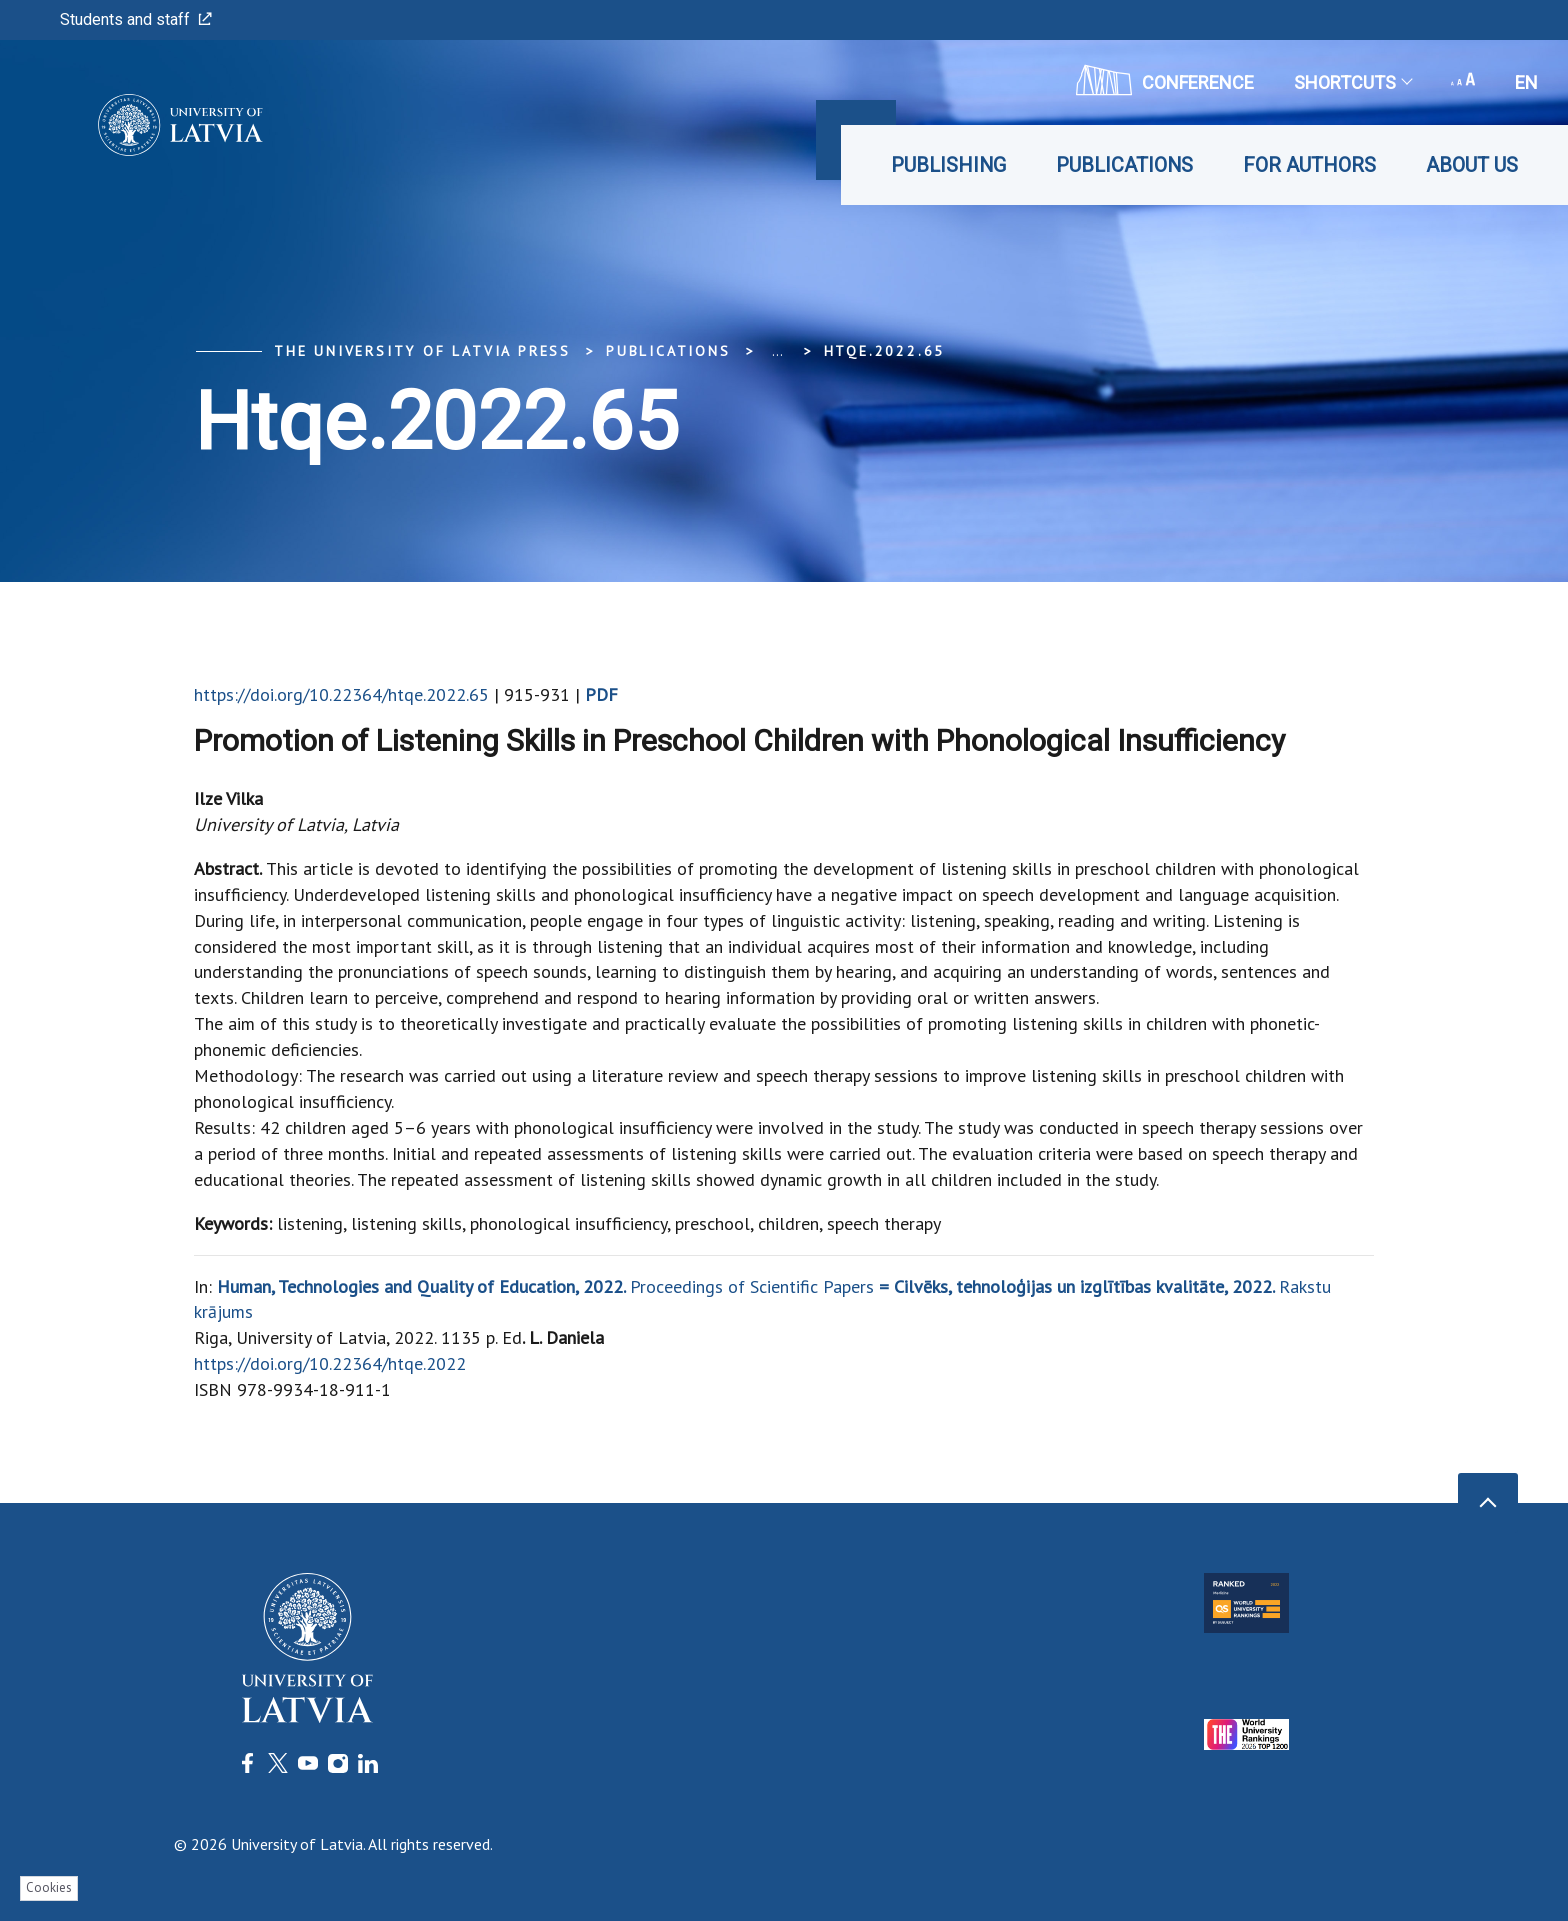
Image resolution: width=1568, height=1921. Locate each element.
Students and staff (136, 19)
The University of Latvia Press (422, 351)
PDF (601, 694)
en (1526, 82)
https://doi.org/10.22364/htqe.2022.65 (341, 694)
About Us (1472, 165)
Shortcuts (1352, 82)
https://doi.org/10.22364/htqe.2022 (330, 1363)
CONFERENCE (1165, 80)
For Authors (1309, 165)
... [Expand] (777, 351)
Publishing (948, 165)
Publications (1124, 165)
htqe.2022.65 (885, 351)
